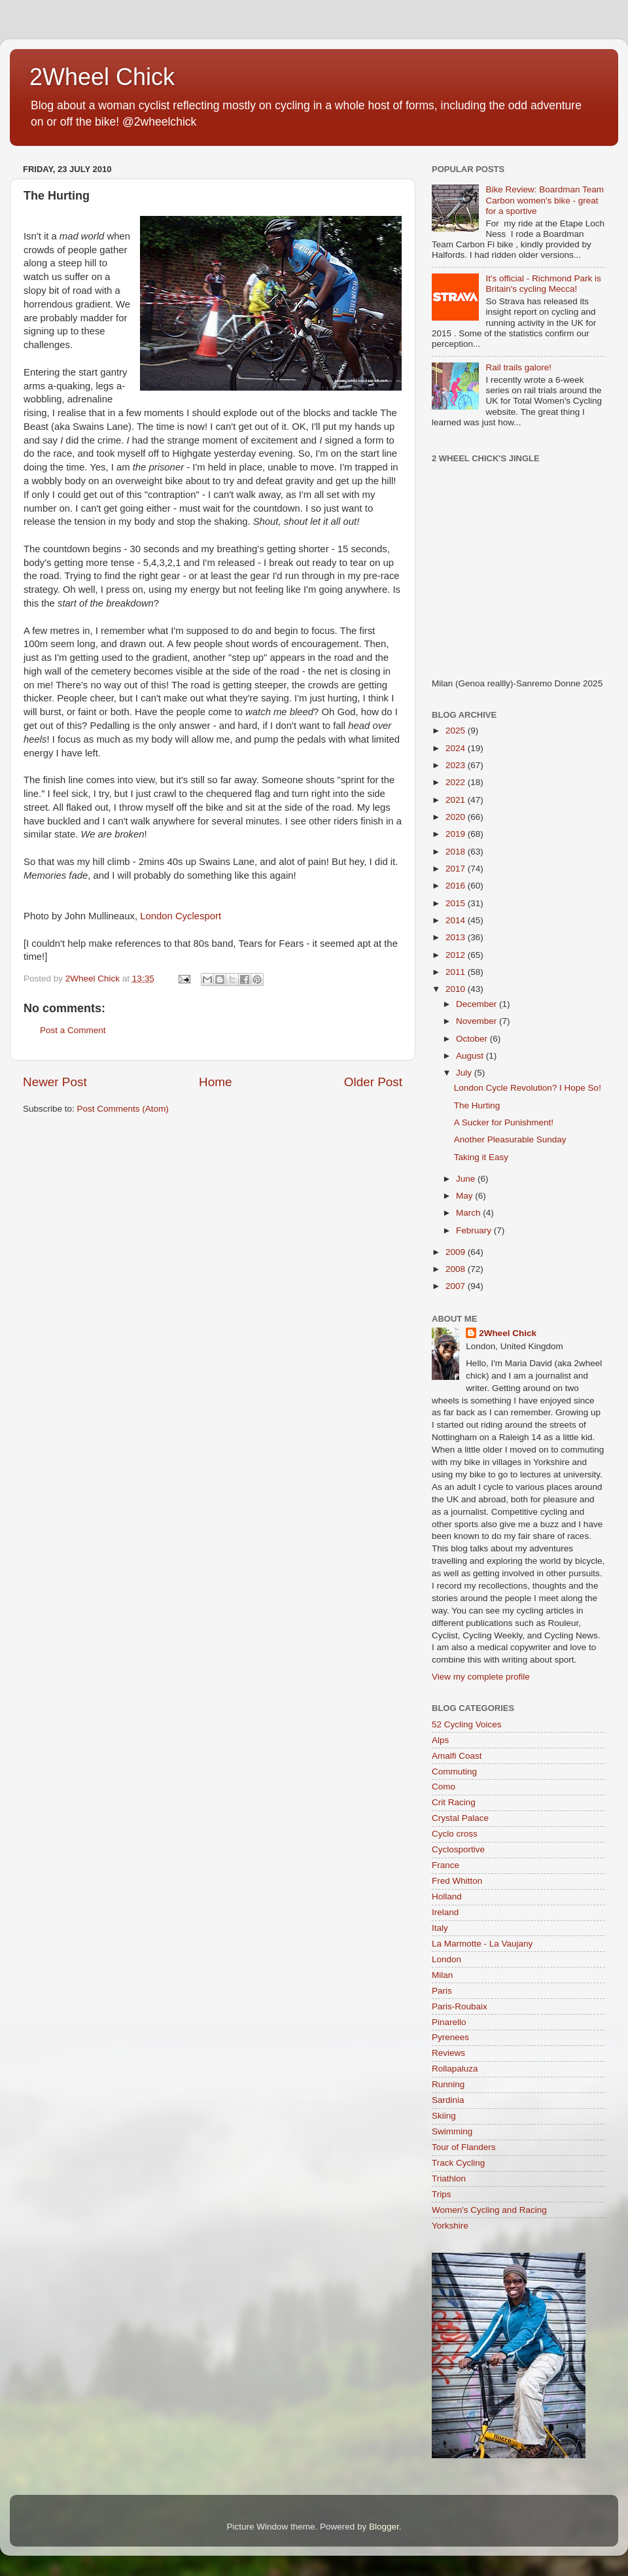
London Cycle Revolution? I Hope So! (527, 1088)
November (477, 1021)
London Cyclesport (180, 916)
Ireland (445, 1912)
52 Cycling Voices (467, 1724)
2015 (456, 903)
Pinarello (449, 2022)
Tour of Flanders (464, 2147)
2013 (456, 937)
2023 (456, 765)
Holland (447, 1896)
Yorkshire (450, 2226)
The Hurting (477, 1105)
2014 (456, 920)
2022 (456, 782)
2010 (456, 989)
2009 (456, 1252)
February (475, 1230)
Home (215, 1082)
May (465, 1196)
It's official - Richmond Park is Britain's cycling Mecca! (543, 283)
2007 (456, 1286)
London (446, 1959)
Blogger (384, 2527)
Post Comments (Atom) (123, 1109)
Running (448, 2084)
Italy (440, 1928)
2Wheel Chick (102, 76)
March (469, 1213)
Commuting (454, 1771)
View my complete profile (481, 1677)
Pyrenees (450, 2037)
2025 (456, 730)
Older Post (373, 1082)
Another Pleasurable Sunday (510, 1139)
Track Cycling (458, 2163)
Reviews (448, 2053)
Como (443, 1786)
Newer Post (55, 1082)
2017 (456, 868)
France (445, 1865)
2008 (456, 1269)
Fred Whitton (457, 1881)
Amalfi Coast (457, 1756)
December (477, 1004)
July (465, 1073)
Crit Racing (454, 1802)
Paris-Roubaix (459, 2006)
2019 (456, 834)
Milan (442, 1975)
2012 (456, 955)
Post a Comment (73, 1030)
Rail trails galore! (518, 367)
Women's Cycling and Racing (489, 2210)
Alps (440, 1740)
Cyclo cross (455, 1834)
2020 (456, 817)
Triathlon (449, 2178)
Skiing (444, 2116)
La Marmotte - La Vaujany (482, 1944)
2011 (456, 972)
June (467, 1179)
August (471, 1056)
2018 (456, 851)
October (473, 1039)
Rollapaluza (455, 2068)
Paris (442, 1991)
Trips (441, 2194)
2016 (456, 886)
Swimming (452, 2131)
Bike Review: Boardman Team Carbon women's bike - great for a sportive (544, 200)
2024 (456, 748)
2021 (456, 800)
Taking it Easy (481, 1157)
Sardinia (448, 2100)
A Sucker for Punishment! (503, 1122)
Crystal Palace (460, 1818)
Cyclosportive (458, 1849)
